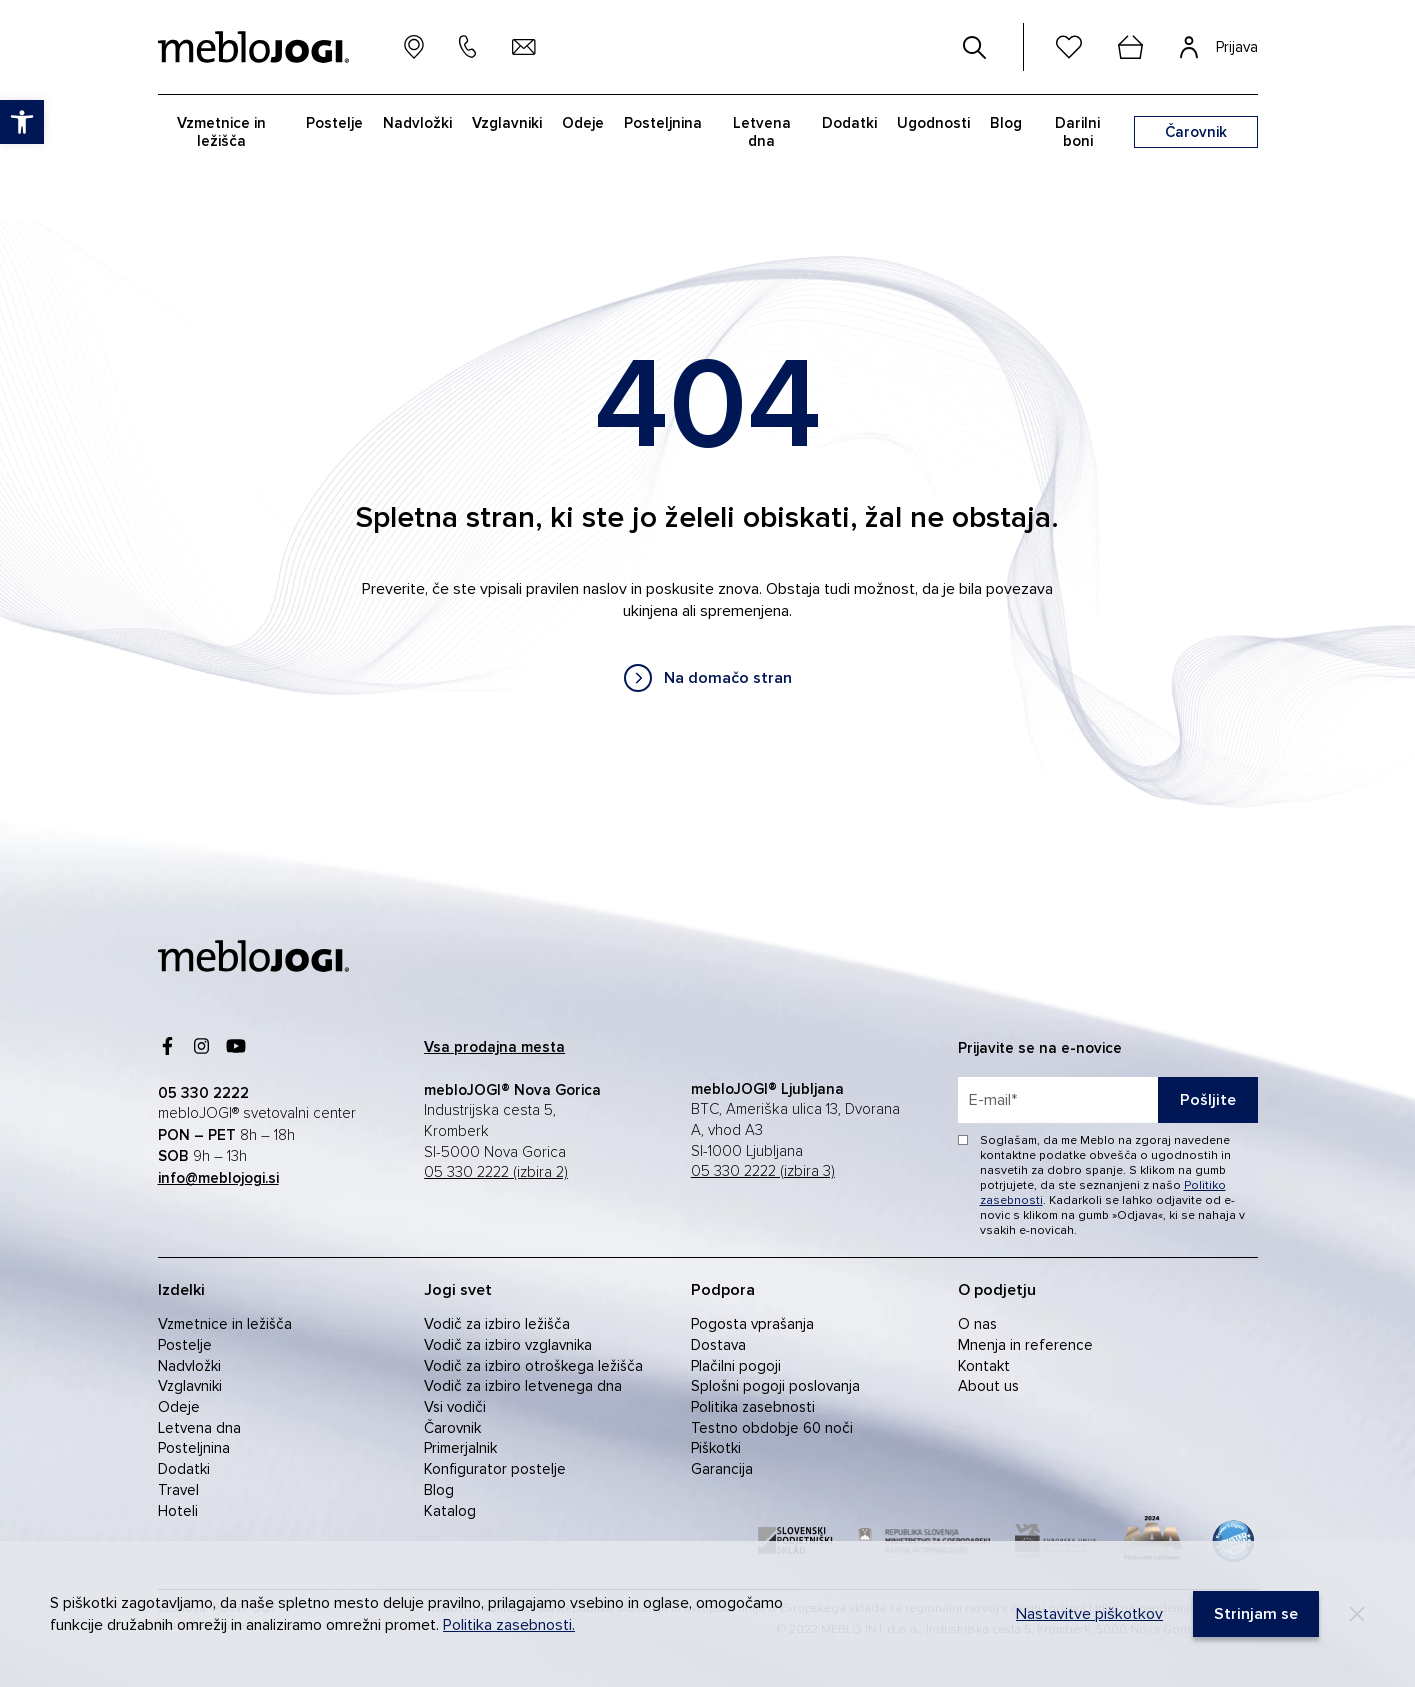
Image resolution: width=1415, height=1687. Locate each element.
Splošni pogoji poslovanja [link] (775, 1386)
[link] (708, 678)
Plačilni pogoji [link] (736, 1366)
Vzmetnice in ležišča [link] (225, 1324)
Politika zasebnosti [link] (753, 1407)
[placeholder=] (1108, 1100)
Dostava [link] (718, 1345)
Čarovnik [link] (452, 1428)
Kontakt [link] (984, 1366)
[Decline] (1357, 1614)
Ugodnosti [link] (933, 123)
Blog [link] (439, 1490)
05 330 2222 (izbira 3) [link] (763, 1171)
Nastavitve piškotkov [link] (1089, 1614)
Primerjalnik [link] (460, 1448)
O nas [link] (977, 1324)
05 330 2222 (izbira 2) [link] (496, 1172)
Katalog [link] (450, 1511)
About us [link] (988, 1386)
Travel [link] (178, 1490)
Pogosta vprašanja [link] (752, 1324)
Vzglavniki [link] (190, 1386)
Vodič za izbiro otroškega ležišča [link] (533, 1366)
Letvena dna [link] (199, 1428)
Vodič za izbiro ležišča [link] (497, 1324)
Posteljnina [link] (194, 1448)
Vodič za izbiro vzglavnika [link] (508, 1345)
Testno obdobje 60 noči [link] (772, 1428)
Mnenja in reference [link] (1025, 1345)
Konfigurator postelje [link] (495, 1469)
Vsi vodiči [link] (455, 1407)
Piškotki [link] (716, 1448)
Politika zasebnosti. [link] (509, 1625)
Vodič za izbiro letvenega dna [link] (523, 1386)
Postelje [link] (185, 1345)
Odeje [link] (179, 1407)
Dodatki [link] (184, 1469)
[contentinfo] (707, 522)
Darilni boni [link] (1077, 132)
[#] (975, 47)
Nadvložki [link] (189, 1366)
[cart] (1131, 47)
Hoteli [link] (178, 1511)
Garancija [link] (722, 1469)
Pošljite (1208, 1100)
